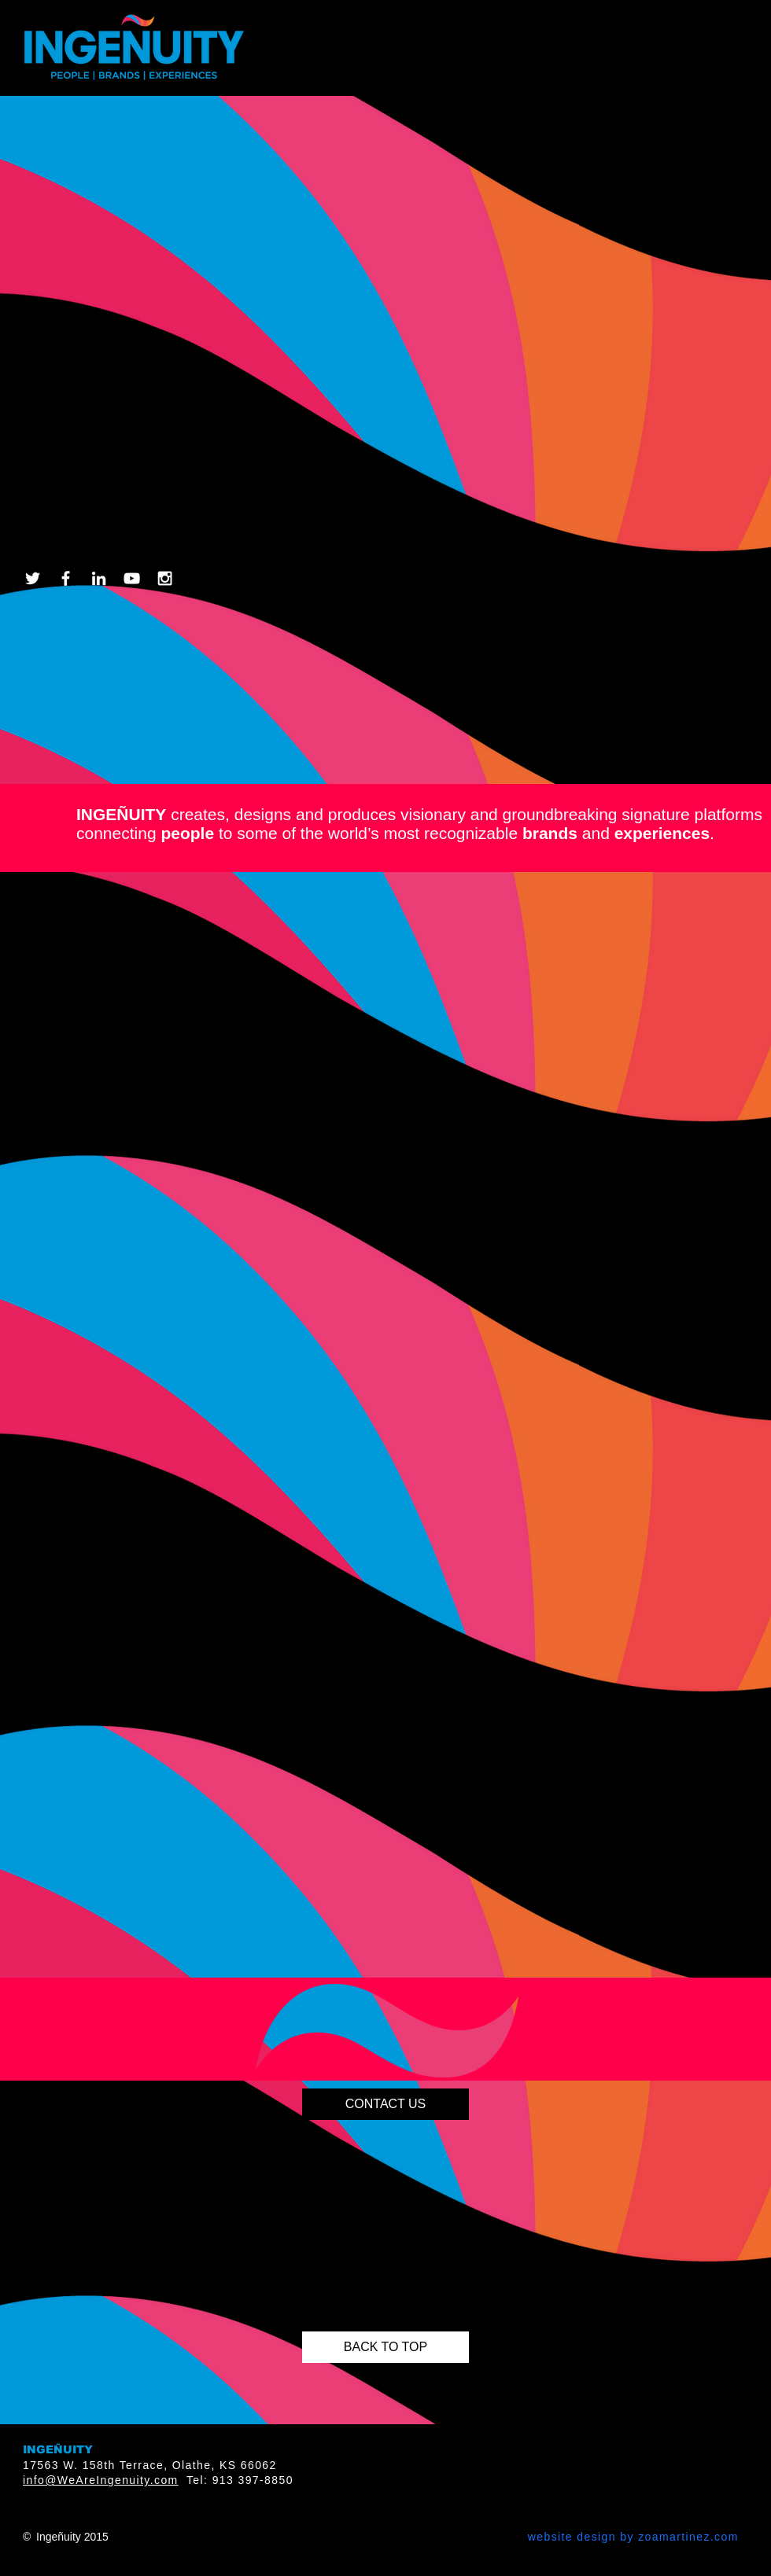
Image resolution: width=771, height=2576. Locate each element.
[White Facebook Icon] (66, 578)
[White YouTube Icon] (132, 578)
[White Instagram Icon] (165, 578)
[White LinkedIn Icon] (99, 578)
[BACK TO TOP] (385, 2347)
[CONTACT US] (385, 2104)
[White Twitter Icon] (32, 578)
